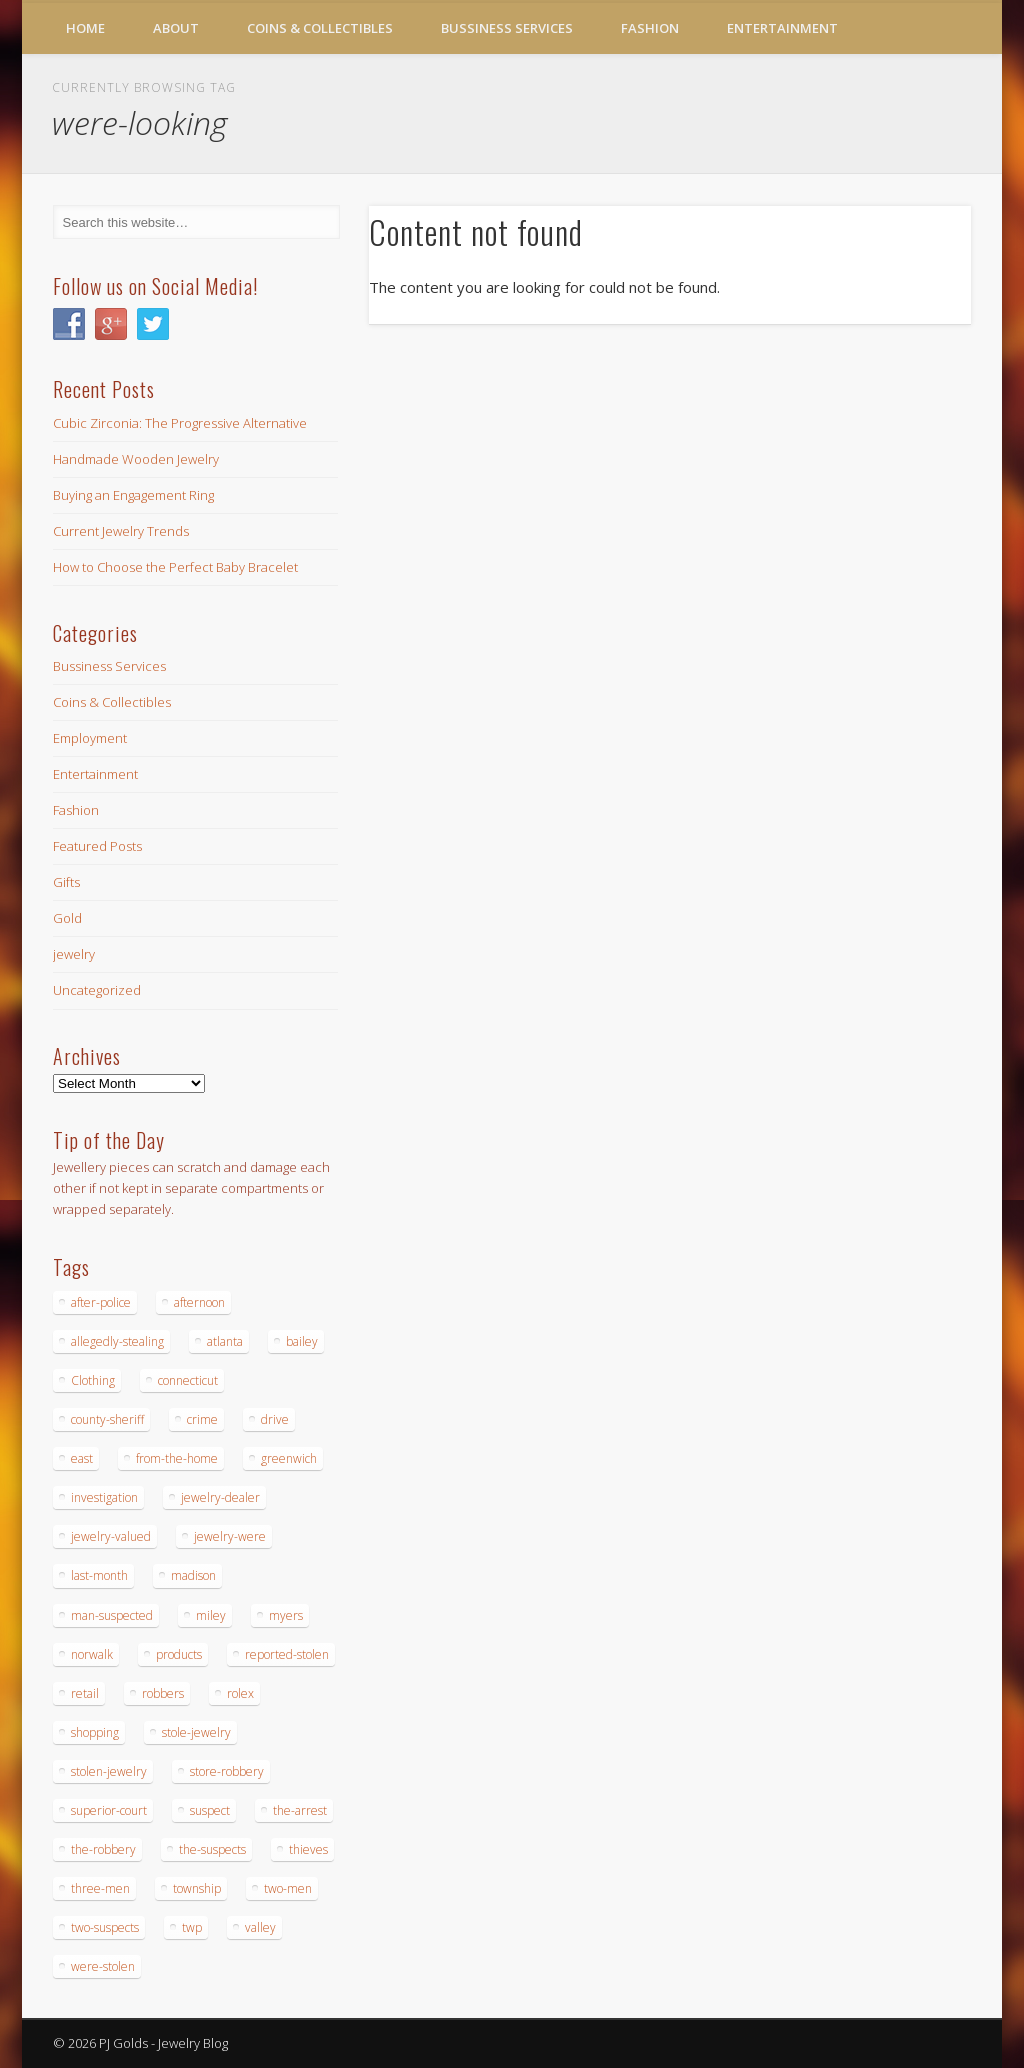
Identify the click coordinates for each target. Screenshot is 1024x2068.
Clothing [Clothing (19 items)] (93, 1380)
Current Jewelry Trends (121, 531)
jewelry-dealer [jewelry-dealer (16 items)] (220, 1497)
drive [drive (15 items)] (275, 1419)
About (176, 28)
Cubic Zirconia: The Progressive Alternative (180, 423)
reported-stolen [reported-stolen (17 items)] (287, 1654)
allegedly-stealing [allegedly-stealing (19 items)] (117, 1341)
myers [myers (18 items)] (286, 1615)
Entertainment (782, 28)
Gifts (66, 882)
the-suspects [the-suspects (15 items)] (212, 1849)
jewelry (74, 954)
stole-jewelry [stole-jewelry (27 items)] (196, 1732)
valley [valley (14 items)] (260, 1927)
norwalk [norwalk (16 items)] (92, 1654)
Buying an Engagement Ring (133, 495)
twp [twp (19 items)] (192, 1927)
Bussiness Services (507, 28)
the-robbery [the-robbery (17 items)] (103, 1849)
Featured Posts (97, 846)
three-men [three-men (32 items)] (100, 1888)
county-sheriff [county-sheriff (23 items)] (107, 1419)
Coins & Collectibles (320, 28)
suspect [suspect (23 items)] (210, 1810)
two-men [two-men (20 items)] (288, 1888)
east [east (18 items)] (82, 1458)
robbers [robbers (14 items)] (163, 1693)
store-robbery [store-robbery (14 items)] (227, 1771)
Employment (90, 738)
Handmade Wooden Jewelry (136, 459)
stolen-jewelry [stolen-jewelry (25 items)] (109, 1771)
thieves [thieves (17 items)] (308, 1849)
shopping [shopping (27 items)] (95, 1732)
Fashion (650, 28)
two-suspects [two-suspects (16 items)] (105, 1927)
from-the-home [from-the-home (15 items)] (177, 1458)
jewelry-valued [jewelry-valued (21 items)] (111, 1536)
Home (85, 28)
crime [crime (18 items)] (202, 1419)
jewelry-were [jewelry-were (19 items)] (230, 1536)
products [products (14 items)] (179, 1654)
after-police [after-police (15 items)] (101, 1302)
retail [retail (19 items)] (85, 1693)
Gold (67, 918)
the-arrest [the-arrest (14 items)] (300, 1810)
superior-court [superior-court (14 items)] (109, 1810)
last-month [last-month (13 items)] (99, 1575)
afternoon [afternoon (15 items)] (199, 1302)
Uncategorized (97, 990)
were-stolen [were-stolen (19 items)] (103, 1966)
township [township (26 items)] (197, 1888)
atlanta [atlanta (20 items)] (225, 1341)
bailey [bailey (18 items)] (302, 1341)
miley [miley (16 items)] (211, 1615)
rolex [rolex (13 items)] (240, 1693)
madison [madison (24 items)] (193, 1575)
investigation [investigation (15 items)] (104, 1497)
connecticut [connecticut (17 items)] (188, 1380)
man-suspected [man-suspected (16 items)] (112, 1615)
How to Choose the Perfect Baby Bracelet (175, 567)
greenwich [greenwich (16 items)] (289, 1458)
